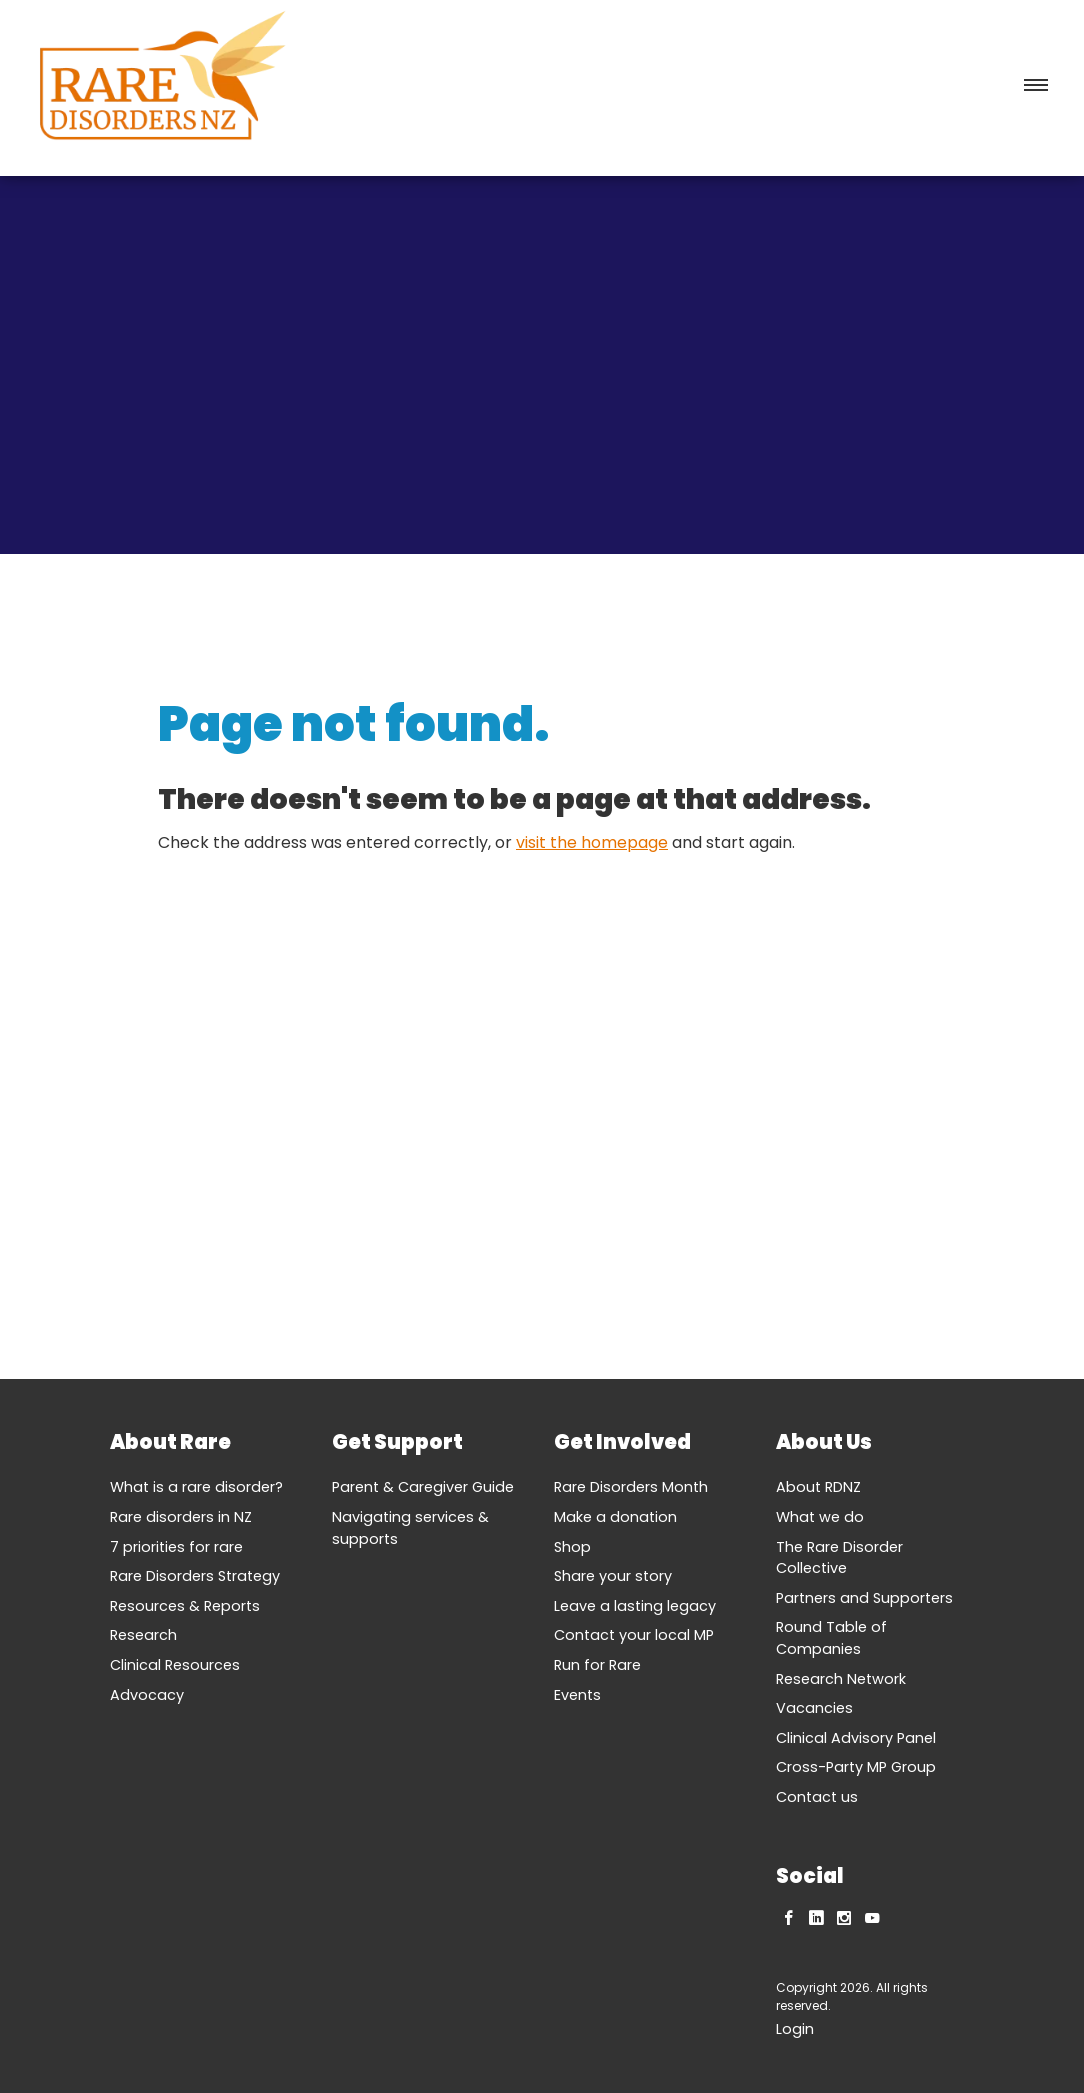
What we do (820, 1517)
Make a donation (615, 1517)
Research (143, 1635)
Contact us (817, 1797)
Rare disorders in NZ (181, 1517)
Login (795, 2029)
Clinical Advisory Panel (856, 1738)
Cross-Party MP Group (856, 1767)
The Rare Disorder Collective (839, 1558)
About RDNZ (818, 1487)
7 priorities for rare (176, 1547)
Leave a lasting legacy (635, 1606)
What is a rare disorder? (196, 1487)
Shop (572, 1547)
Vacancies (814, 1708)
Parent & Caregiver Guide (423, 1487)
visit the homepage (592, 842)
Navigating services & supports (410, 1528)
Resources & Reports (185, 1606)
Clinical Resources (175, 1665)
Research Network (841, 1679)
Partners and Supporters (864, 1598)
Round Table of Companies (831, 1638)
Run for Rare (597, 1665)
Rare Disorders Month (631, 1487)
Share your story (613, 1576)
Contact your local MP (634, 1635)
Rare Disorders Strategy (195, 1576)
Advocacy (147, 1695)
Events (577, 1695)
